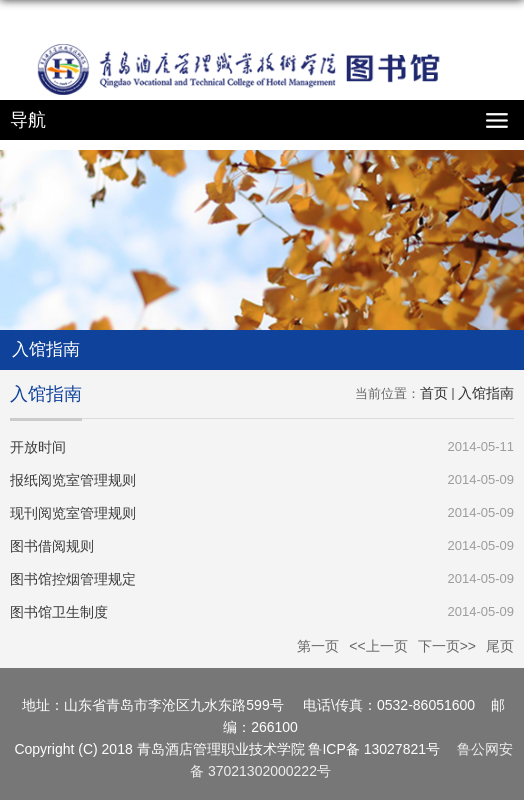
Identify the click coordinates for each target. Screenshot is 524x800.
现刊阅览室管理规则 (73, 513)
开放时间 (38, 447)
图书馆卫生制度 (59, 612)
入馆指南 (486, 393)
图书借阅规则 (52, 546)
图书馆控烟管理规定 (73, 579)
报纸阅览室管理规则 (73, 480)
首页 (434, 393)
